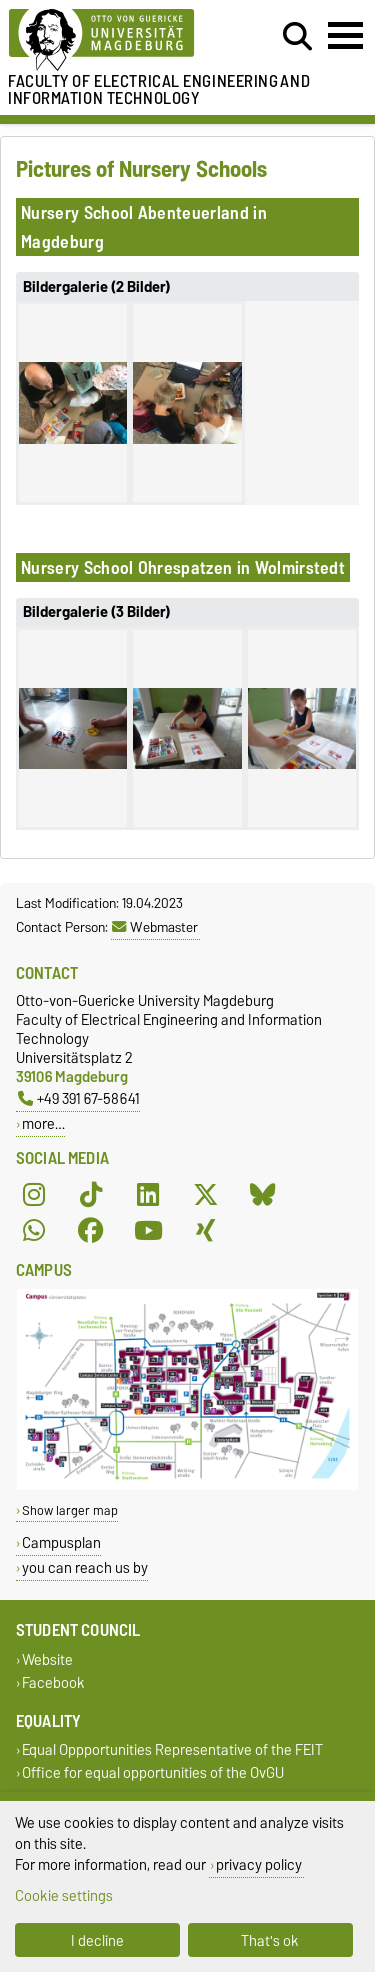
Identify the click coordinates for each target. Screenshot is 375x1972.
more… (43, 1123)
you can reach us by (85, 1567)
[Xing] (206, 1230)
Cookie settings (64, 1895)
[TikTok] (91, 1194)
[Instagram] (34, 1194)
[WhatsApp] (34, 1230)
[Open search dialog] (297, 37)
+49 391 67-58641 (79, 1098)
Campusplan (61, 1542)
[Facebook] (91, 1230)
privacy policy (259, 1864)
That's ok (270, 1940)
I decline (97, 1940)
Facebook (53, 1683)
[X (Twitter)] (206, 1194)
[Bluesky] (263, 1194)
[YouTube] (148, 1230)
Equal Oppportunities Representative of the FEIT (172, 1750)
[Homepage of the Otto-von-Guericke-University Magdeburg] (115, 40)
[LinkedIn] (148, 1194)
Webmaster (155, 927)
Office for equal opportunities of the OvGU (153, 1773)
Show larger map (70, 1510)
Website (47, 1659)
